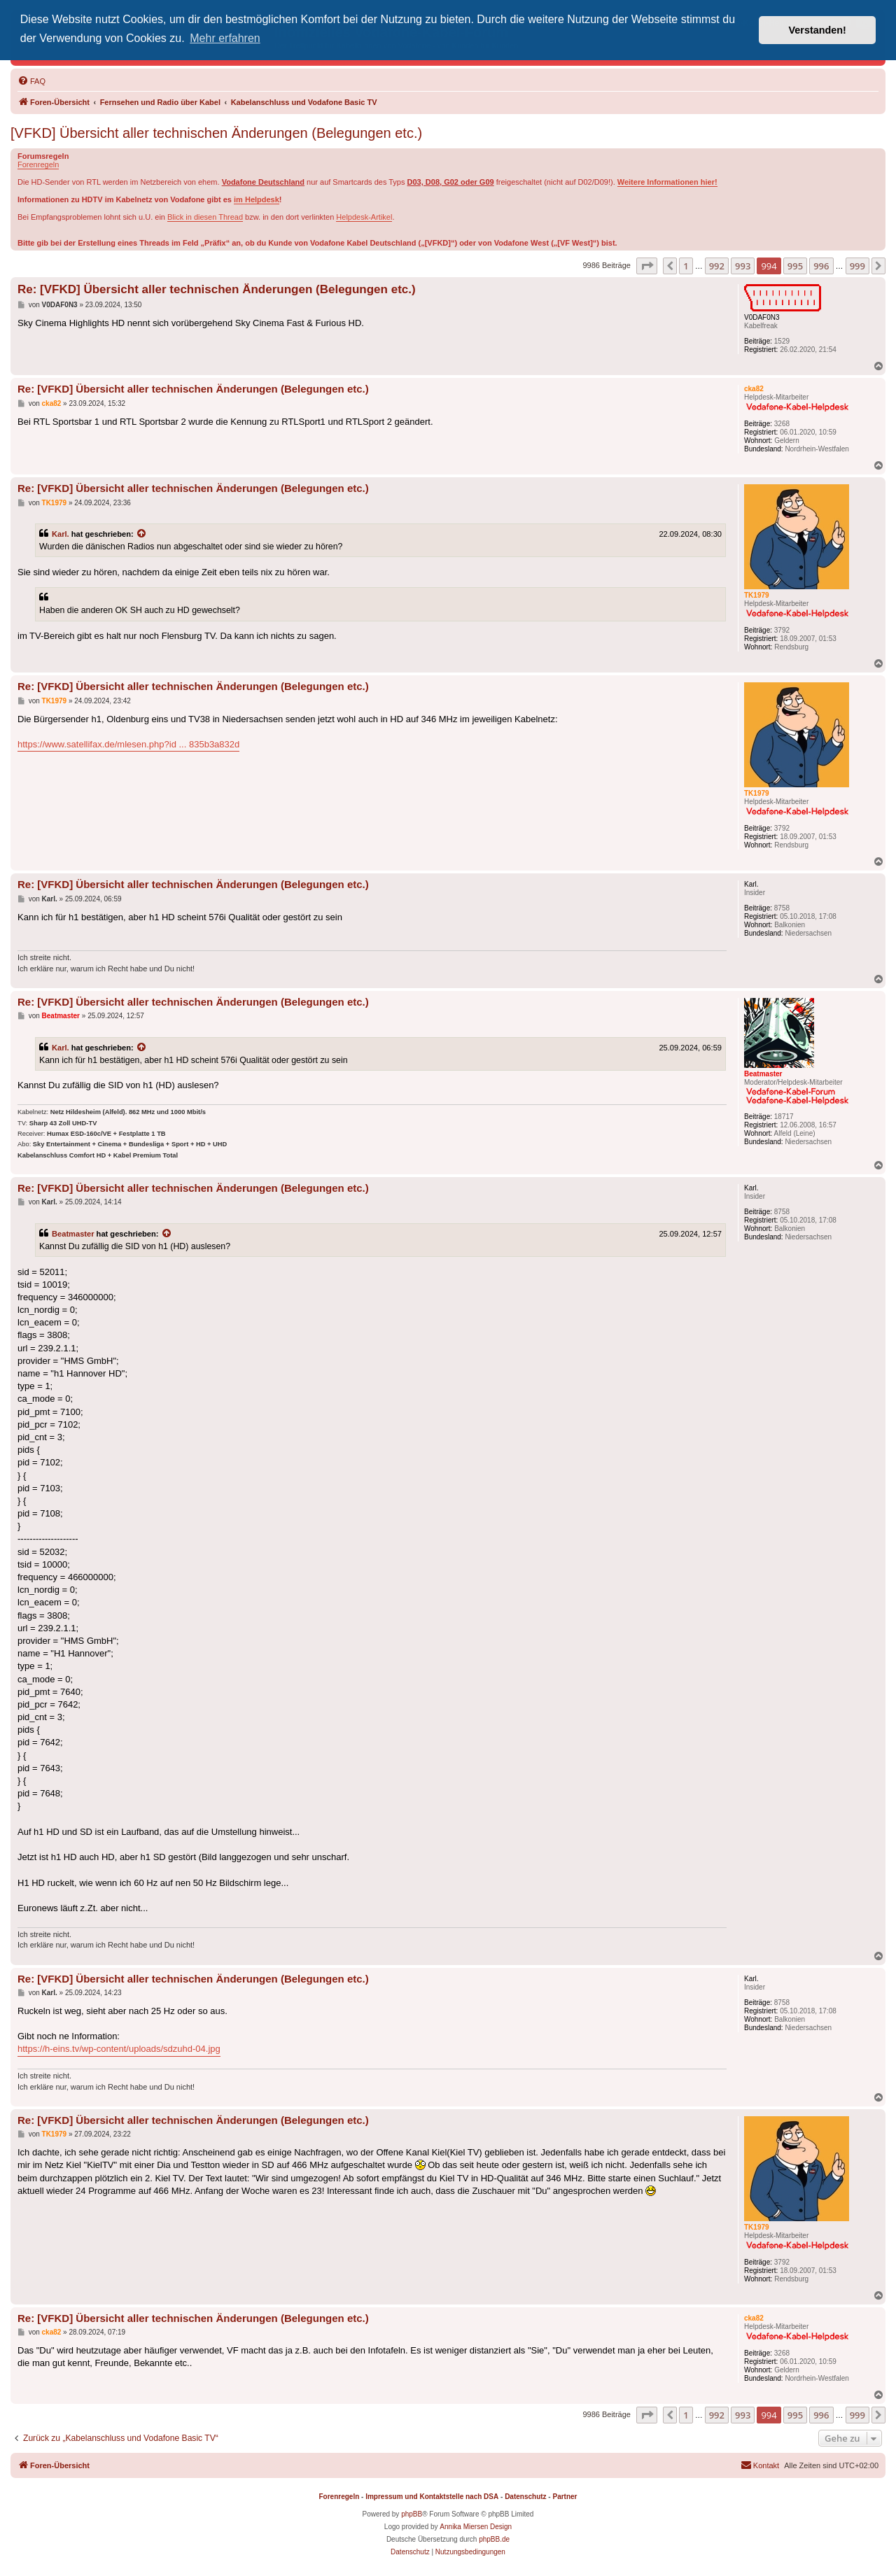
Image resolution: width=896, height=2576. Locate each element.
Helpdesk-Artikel (364, 217)
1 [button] (685, 266)
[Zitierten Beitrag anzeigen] (142, 534)
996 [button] (821, 266)
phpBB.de (494, 2539)
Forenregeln (38, 164)
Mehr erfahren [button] (225, 38)
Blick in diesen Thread (205, 217)
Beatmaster (73, 1234)
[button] (646, 266)
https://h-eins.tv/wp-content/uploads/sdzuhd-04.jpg (119, 2048)
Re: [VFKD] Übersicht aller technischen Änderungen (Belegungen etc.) (217, 289)
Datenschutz (525, 2496)
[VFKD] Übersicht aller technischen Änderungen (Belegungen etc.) (216, 133)
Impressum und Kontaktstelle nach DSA (431, 2496)
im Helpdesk (256, 199)
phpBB (411, 2514)
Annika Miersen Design (476, 2527)
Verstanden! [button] (817, 30)
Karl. (60, 534)
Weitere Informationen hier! (667, 182)
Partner (564, 2496)
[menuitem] (32, 81)
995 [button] (795, 266)
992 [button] (716, 266)
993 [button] (742, 266)
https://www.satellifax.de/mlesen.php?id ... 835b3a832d (128, 744)
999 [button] (857, 266)
